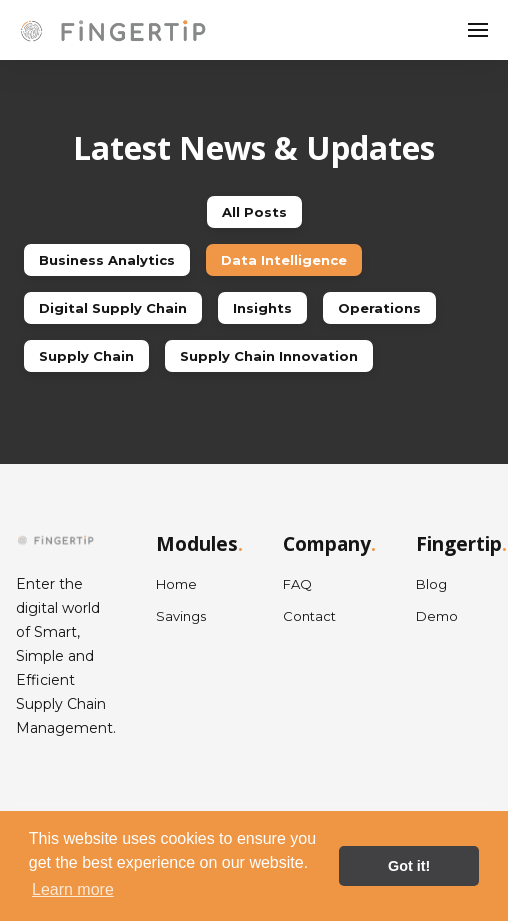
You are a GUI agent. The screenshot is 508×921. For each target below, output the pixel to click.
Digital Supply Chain (113, 308)
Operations (379, 308)
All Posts (254, 212)
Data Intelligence (284, 260)
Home (176, 584)
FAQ (297, 584)
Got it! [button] (409, 866)
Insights (262, 308)
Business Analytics (107, 260)
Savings (181, 616)
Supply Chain (86, 356)
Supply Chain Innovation (269, 356)
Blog (431, 584)
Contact (309, 616)
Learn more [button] (73, 889)
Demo (437, 616)
